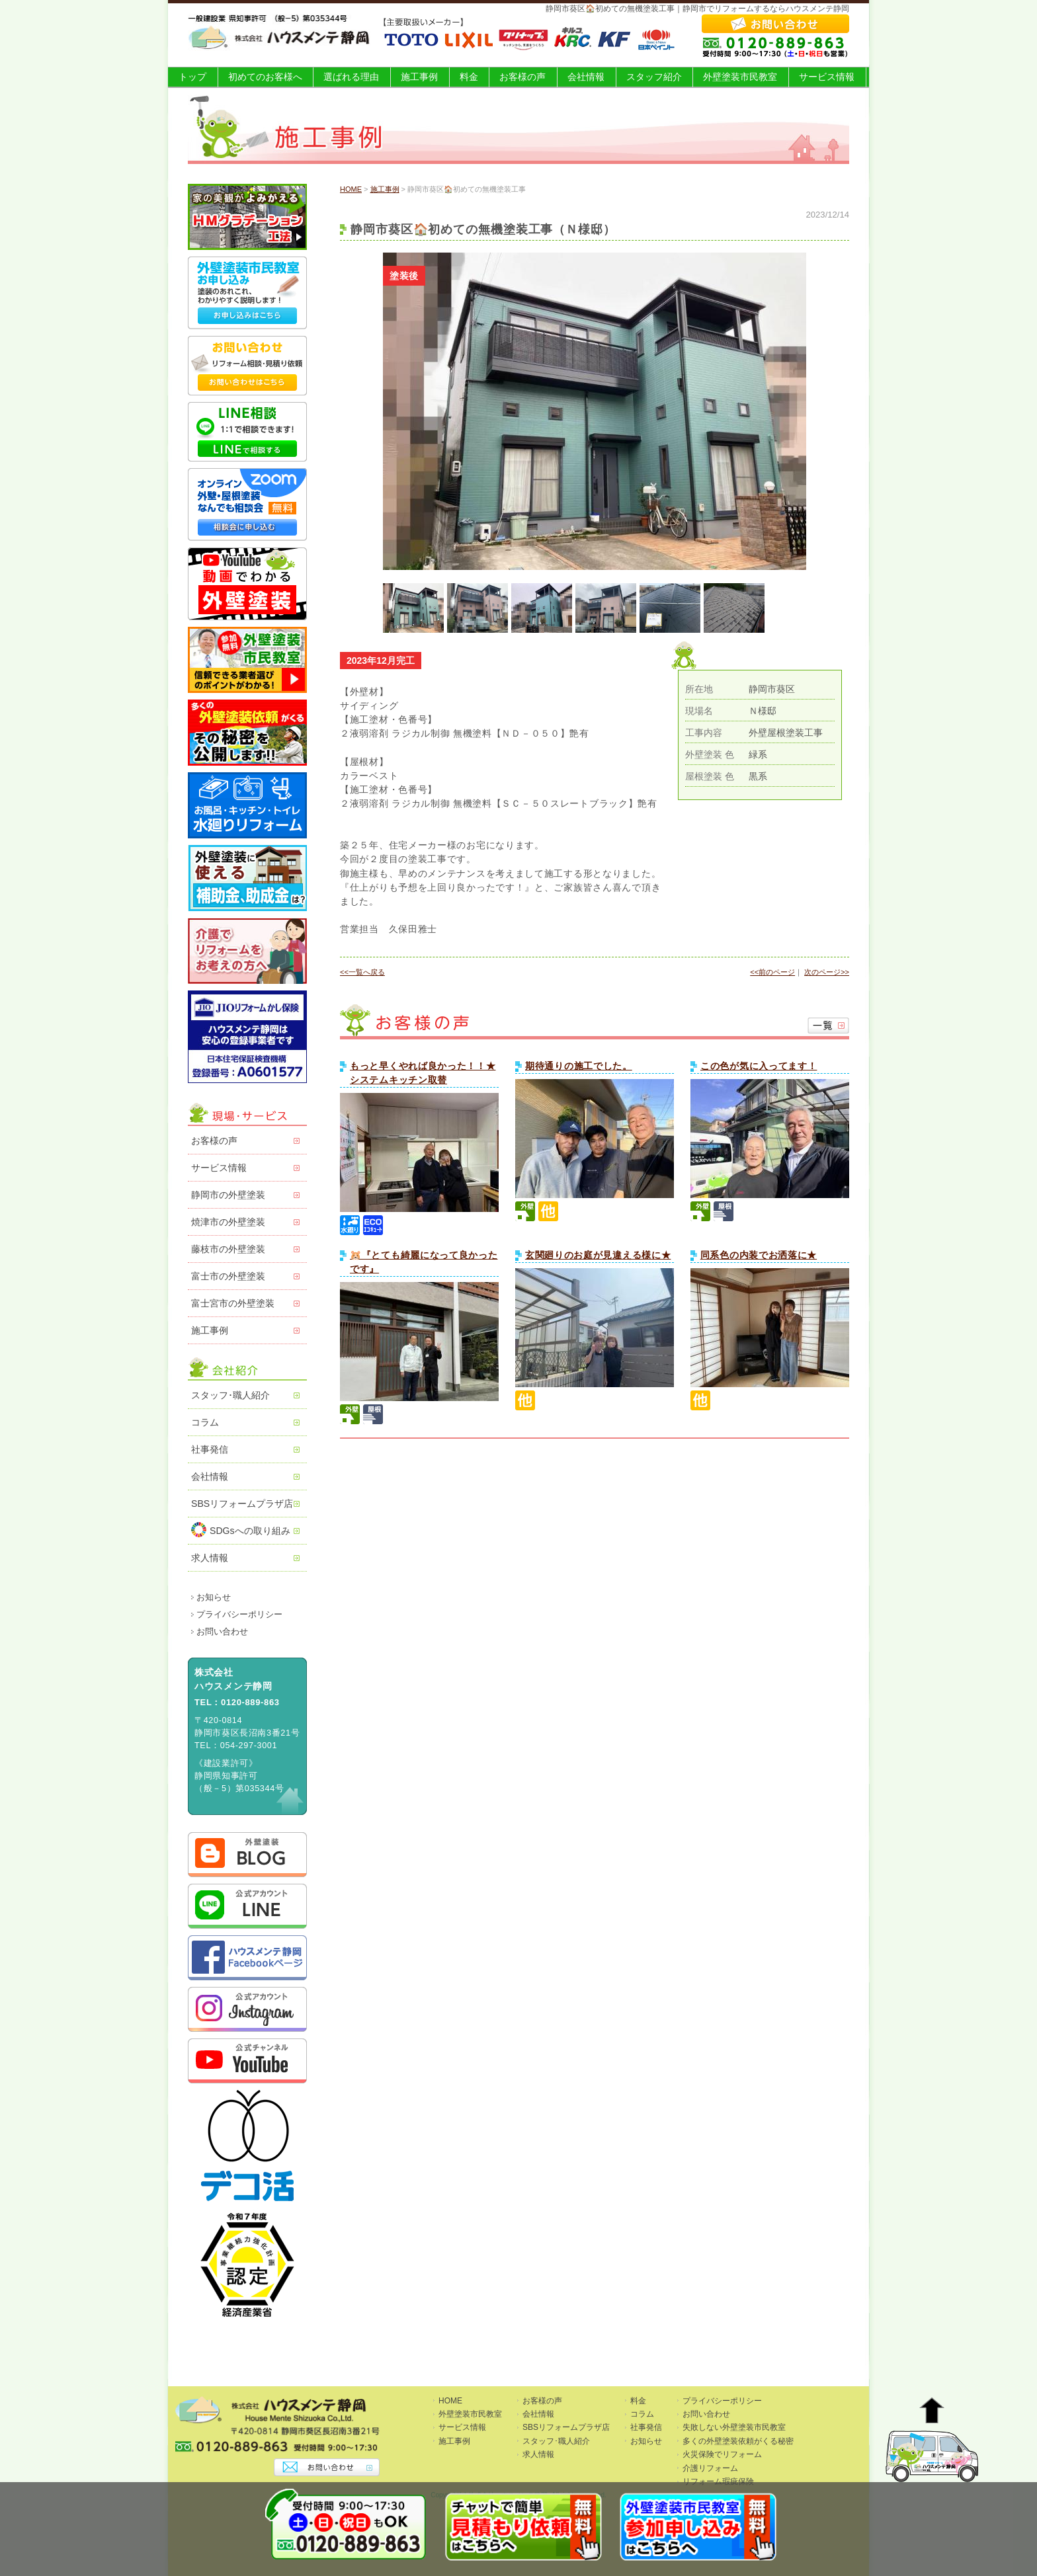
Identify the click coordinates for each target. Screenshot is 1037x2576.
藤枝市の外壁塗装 (228, 1249)
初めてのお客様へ (265, 76)
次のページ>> (826, 972)
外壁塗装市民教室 (740, 76)
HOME (351, 189)
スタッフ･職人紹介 (230, 1395)
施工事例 (419, 76)
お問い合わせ (222, 1631)
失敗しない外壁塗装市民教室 (734, 2427)
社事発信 (209, 1449)
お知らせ (213, 1597)
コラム (205, 1422)
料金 (469, 76)
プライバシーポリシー (239, 1614)
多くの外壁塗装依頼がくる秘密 (738, 2441)
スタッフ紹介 (654, 76)
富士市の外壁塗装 (228, 1276)
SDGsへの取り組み (240, 1529)
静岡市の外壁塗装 (228, 1194)
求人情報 (209, 1557)
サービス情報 (826, 76)
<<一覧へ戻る (362, 972)
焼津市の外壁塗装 (228, 1222)
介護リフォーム (710, 2468)
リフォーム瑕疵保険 (718, 2481)
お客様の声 (522, 76)
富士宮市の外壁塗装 (232, 1303)
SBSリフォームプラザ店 (242, 1503)
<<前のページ (772, 972)
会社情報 (585, 76)
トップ (192, 76)
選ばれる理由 (351, 76)
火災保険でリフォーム (722, 2454)
